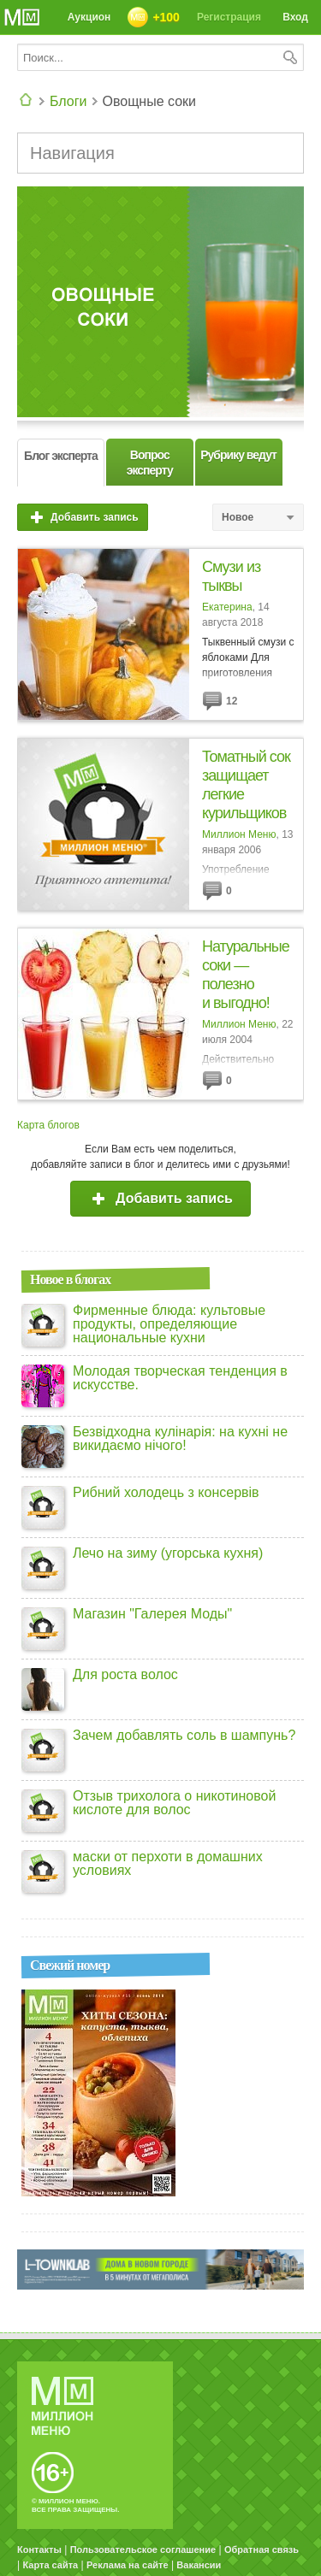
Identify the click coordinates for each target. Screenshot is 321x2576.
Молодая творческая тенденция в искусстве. (180, 1378)
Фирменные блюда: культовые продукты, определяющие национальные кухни (169, 1324)
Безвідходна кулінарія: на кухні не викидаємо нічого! (180, 1439)
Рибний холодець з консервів (166, 1493)
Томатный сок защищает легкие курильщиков (246, 785)
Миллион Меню (239, 834)
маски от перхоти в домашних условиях (168, 1863)
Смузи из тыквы (231, 576)
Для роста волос (125, 1675)
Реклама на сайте (127, 2565)
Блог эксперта (61, 456)
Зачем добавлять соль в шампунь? (184, 1735)
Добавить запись (83, 517)
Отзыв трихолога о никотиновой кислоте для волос (174, 1803)
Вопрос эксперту (150, 462)
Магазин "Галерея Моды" (152, 1614)
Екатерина (227, 607)
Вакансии (198, 2565)
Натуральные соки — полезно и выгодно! (245, 974)
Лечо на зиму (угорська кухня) (168, 1553)
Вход (293, 20)
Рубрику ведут (238, 455)
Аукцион (89, 17)
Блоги (68, 101)
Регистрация (229, 17)
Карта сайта (50, 2565)
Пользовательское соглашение (143, 2549)
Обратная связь (261, 2549)
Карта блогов (48, 1125)
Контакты (39, 2549)
